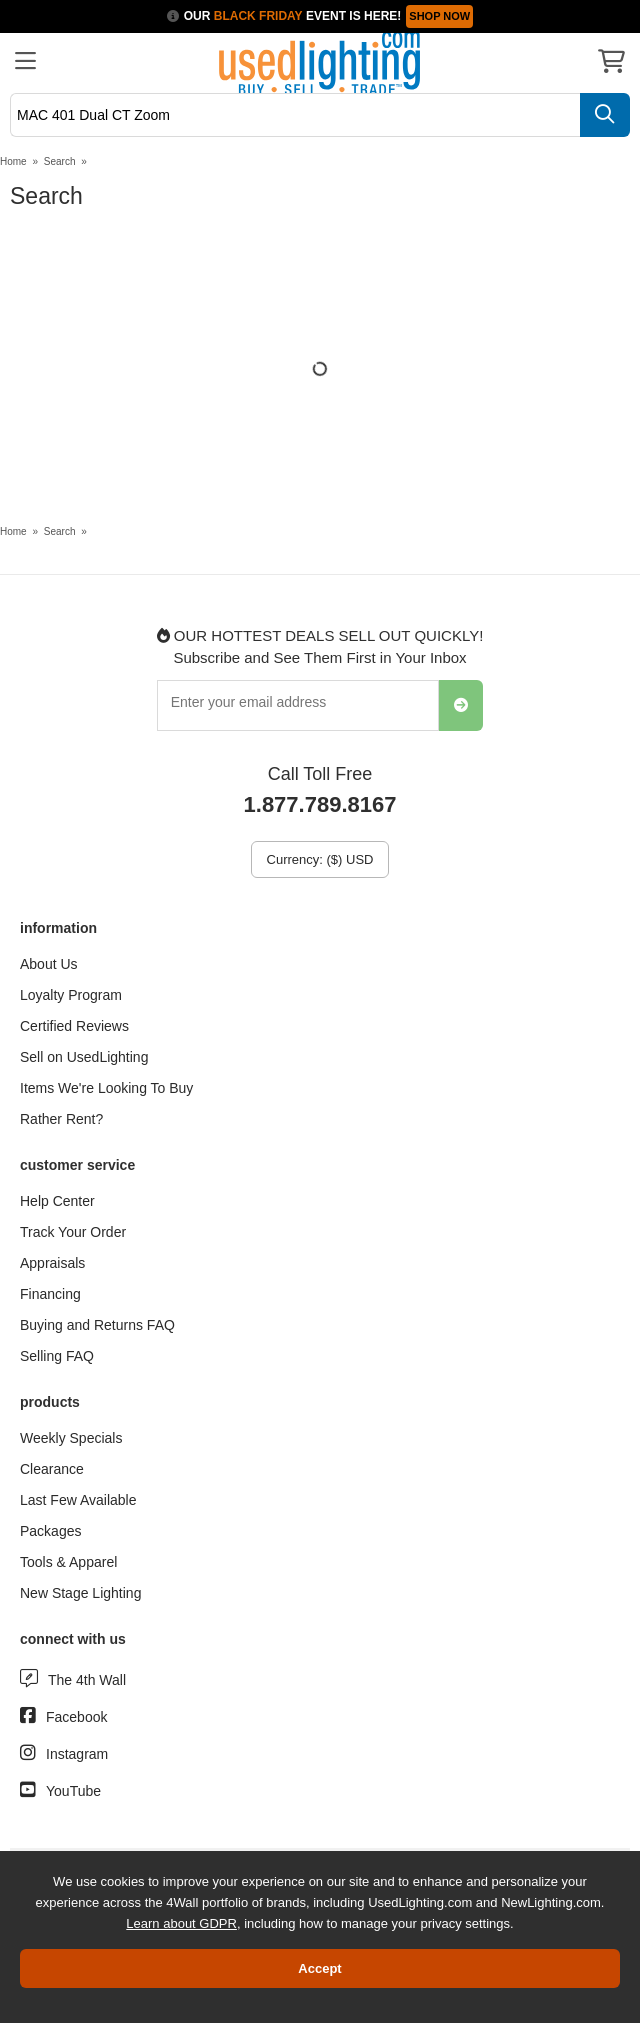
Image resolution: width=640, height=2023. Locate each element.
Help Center (57, 1201)
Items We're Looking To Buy (106, 1088)
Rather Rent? (61, 1119)
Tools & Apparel (68, 1562)
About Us (49, 964)
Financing (50, 1294)
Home (13, 161)
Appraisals (52, 1263)
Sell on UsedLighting (84, 1057)
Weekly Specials (71, 1438)
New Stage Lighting (80, 1593)
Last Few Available (78, 1500)
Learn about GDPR (181, 1923)
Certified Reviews (74, 1026)
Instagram (77, 1754)
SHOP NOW (439, 16)
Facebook (76, 1717)
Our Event (265, 16)
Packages (50, 1531)
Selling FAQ (57, 1356)
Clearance (52, 1469)
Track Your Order (73, 1232)
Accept (319, 1968)
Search (60, 161)
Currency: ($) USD (320, 859)
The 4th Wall (87, 1680)
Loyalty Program (71, 995)
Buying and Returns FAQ (97, 1325)
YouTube (73, 1791)
